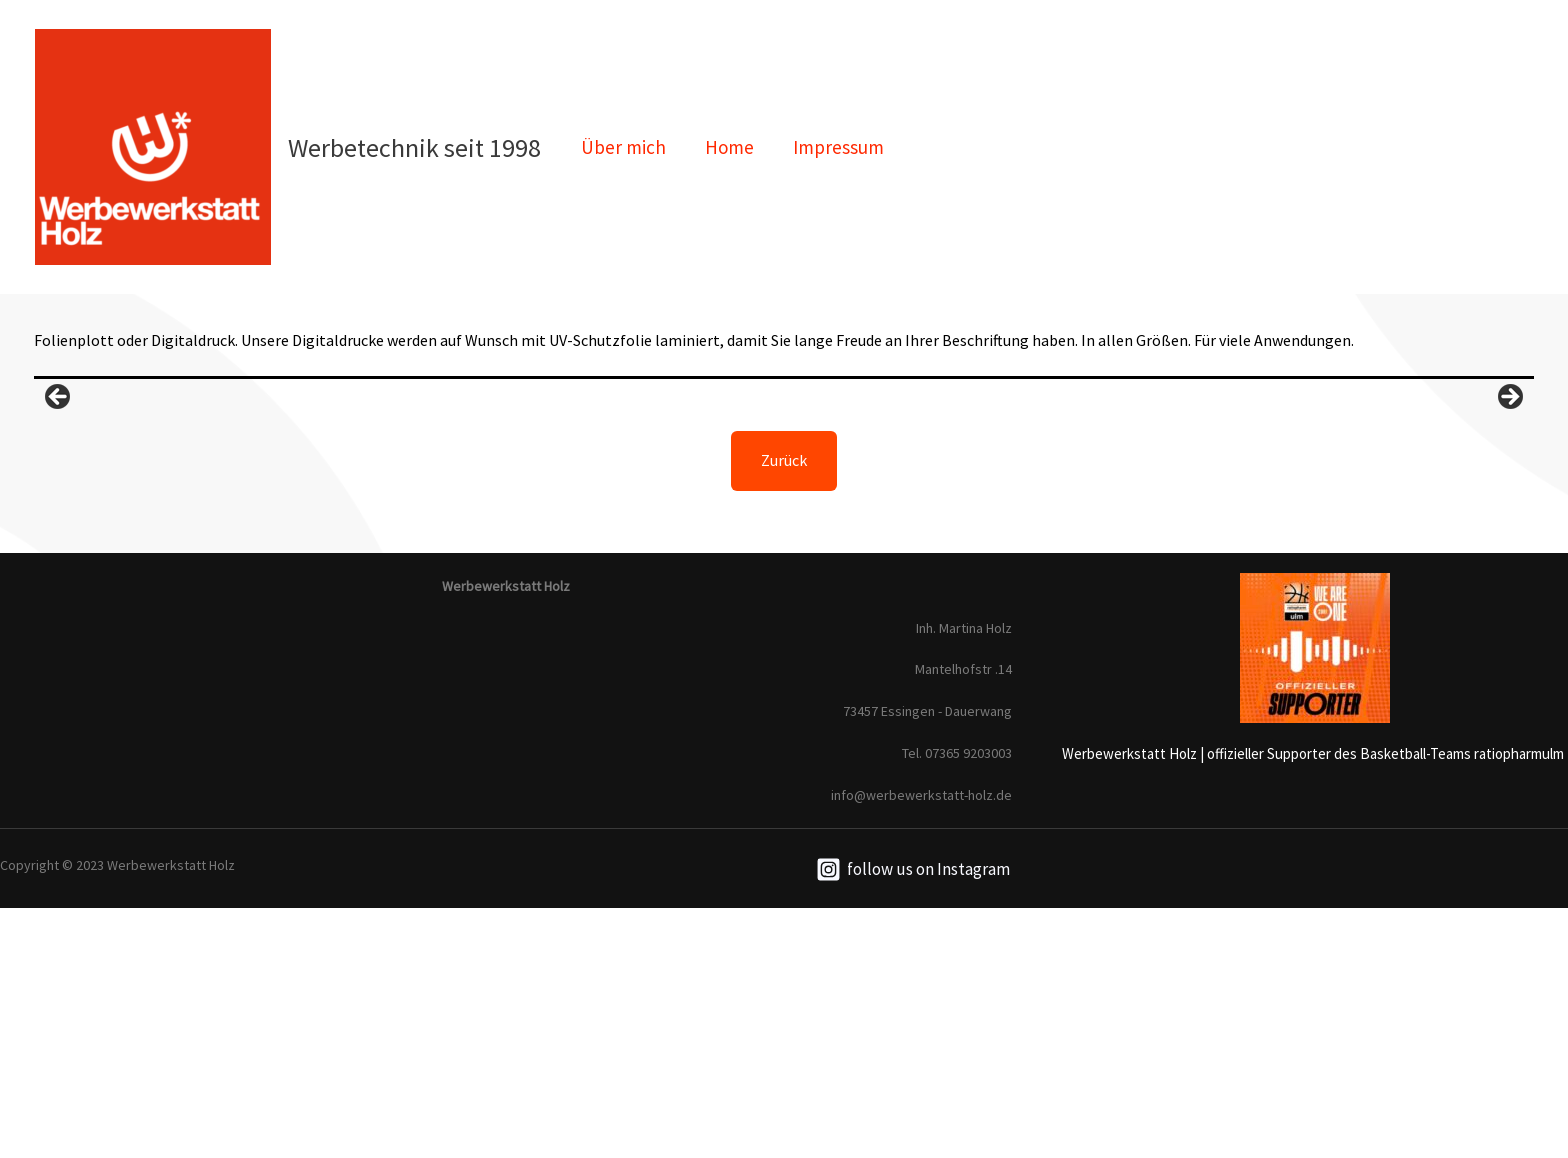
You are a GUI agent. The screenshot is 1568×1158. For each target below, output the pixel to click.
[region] (784, 528)
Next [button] (1509, 523)
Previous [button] (59, 523)
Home (727, 147)
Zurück (784, 710)
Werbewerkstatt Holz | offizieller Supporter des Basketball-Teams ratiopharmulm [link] (1313, 1003)
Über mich (622, 147)
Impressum (835, 147)
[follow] (913, 1119)
